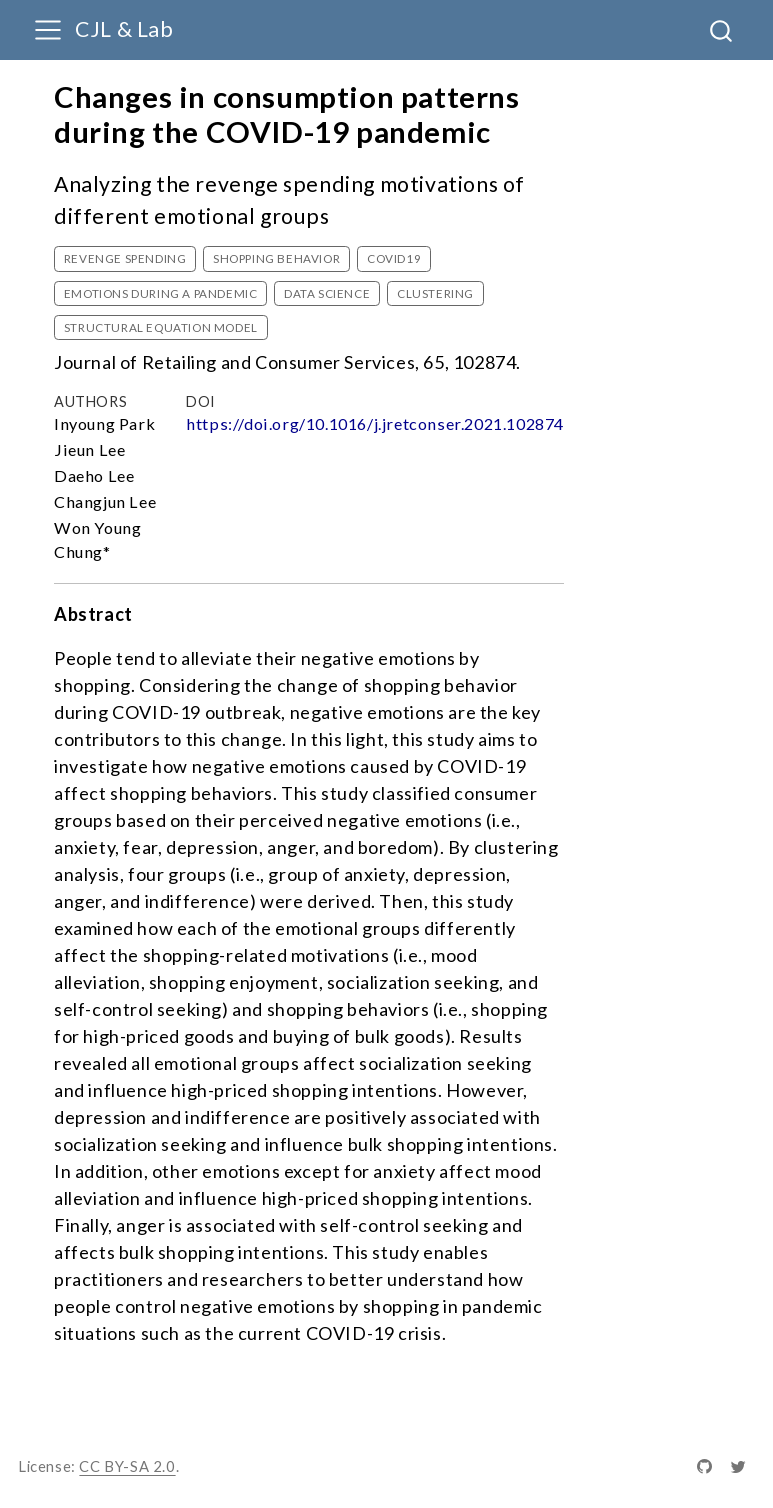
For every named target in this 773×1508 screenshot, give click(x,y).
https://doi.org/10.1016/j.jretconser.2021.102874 (375, 423)
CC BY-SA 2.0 (127, 1466)
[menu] (48, 30)
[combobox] (722, 30)
